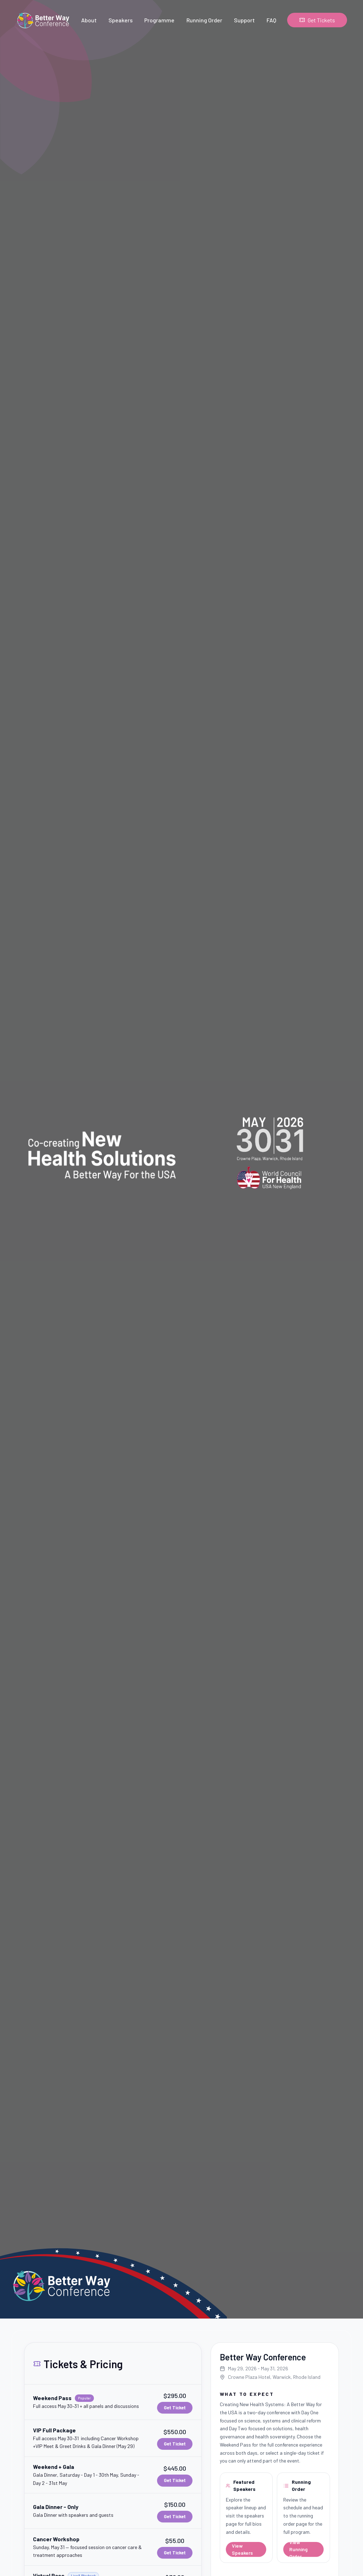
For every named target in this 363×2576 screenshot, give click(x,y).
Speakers (120, 20)
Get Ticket (175, 2407)
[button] (112, 2402)
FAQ (271, 20)
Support (244, 20)
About (89, 20)
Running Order (204, 20)
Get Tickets (317, 20)
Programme (159, 20)
